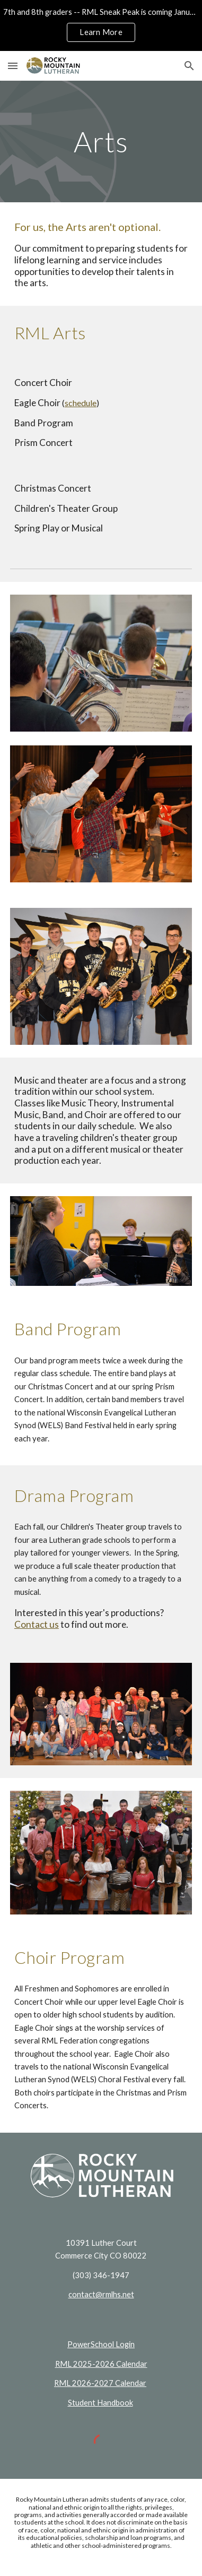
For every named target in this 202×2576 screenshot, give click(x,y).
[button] (12, 65)
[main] (101, 141)
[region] (101, 25)
